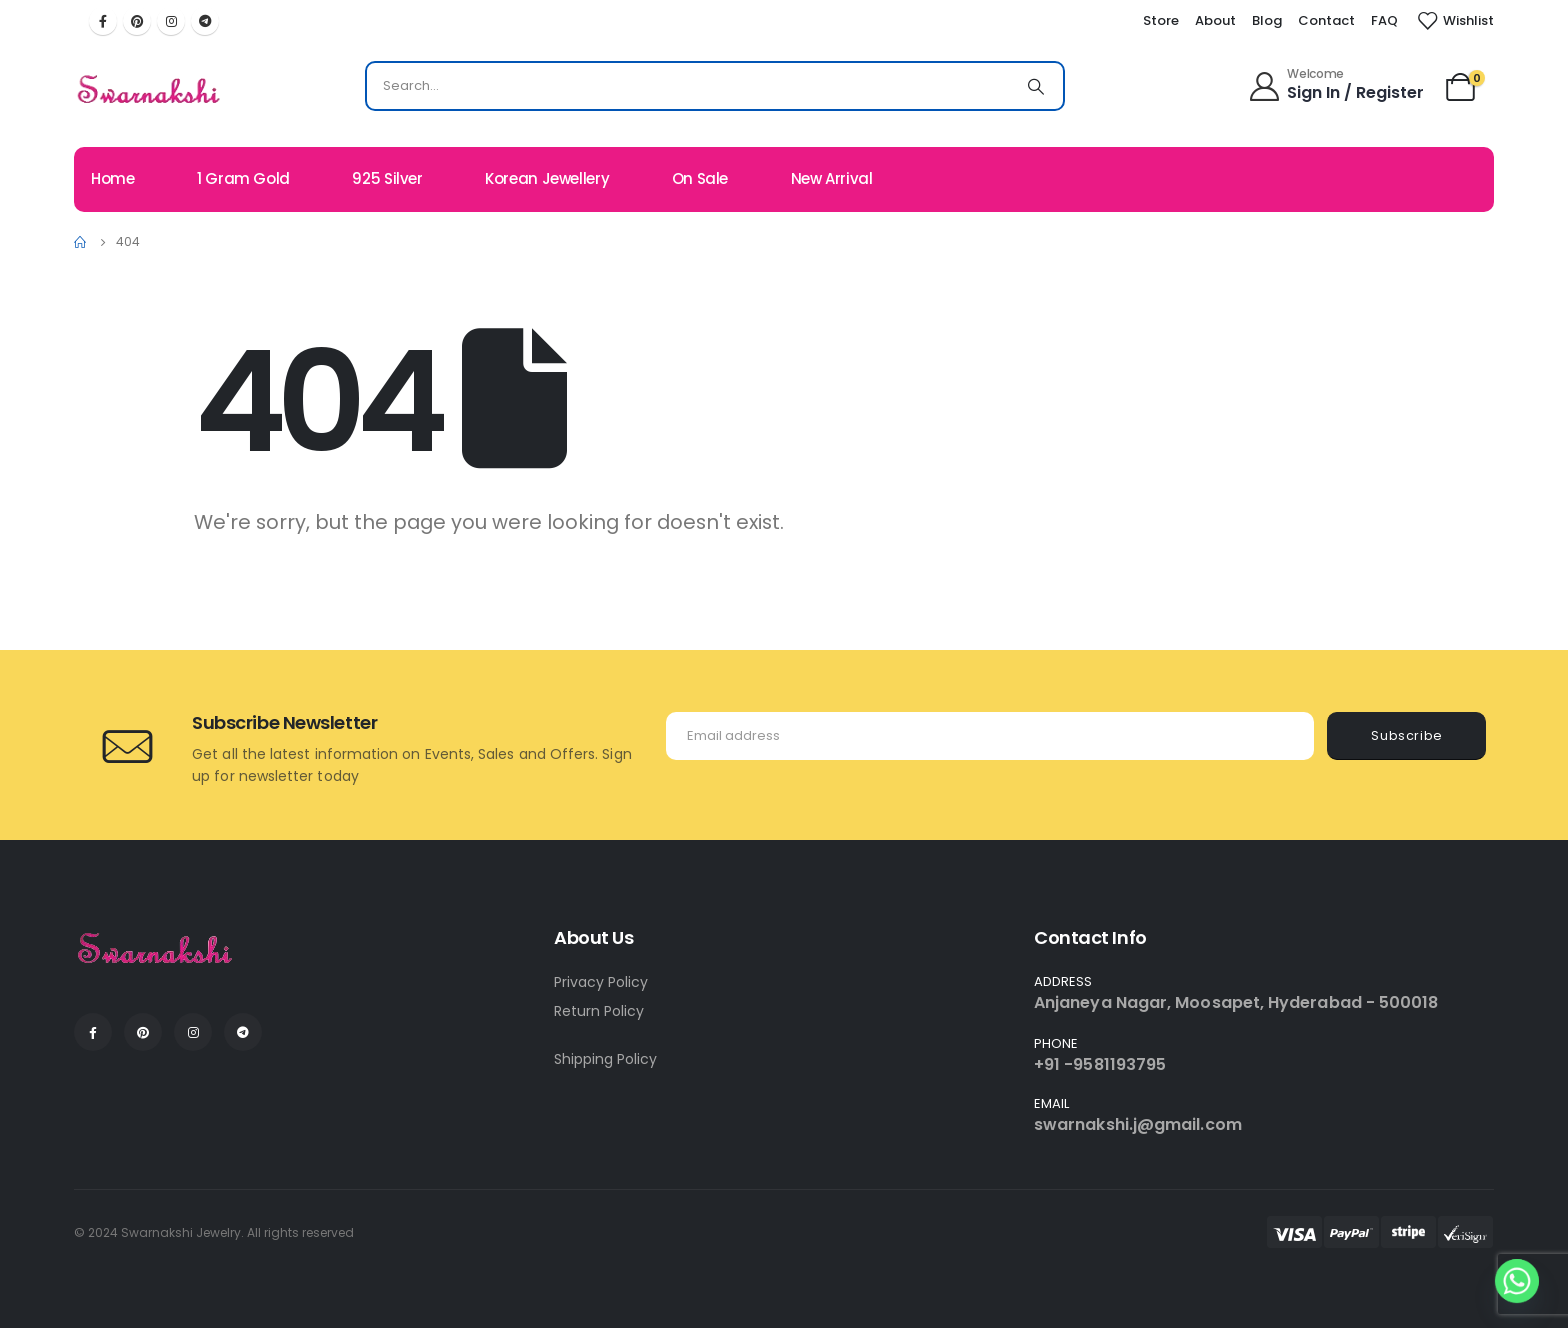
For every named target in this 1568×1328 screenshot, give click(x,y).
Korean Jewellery (547, 178)
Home (113, 178)
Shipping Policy (605, 1059)
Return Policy (599, 1011)
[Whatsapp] (1517, 1281)
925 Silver (387, 178)
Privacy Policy (601, 982)
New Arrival (832, 178)
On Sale (700, 178)
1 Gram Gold (243, 178)
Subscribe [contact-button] (1407, 735)
